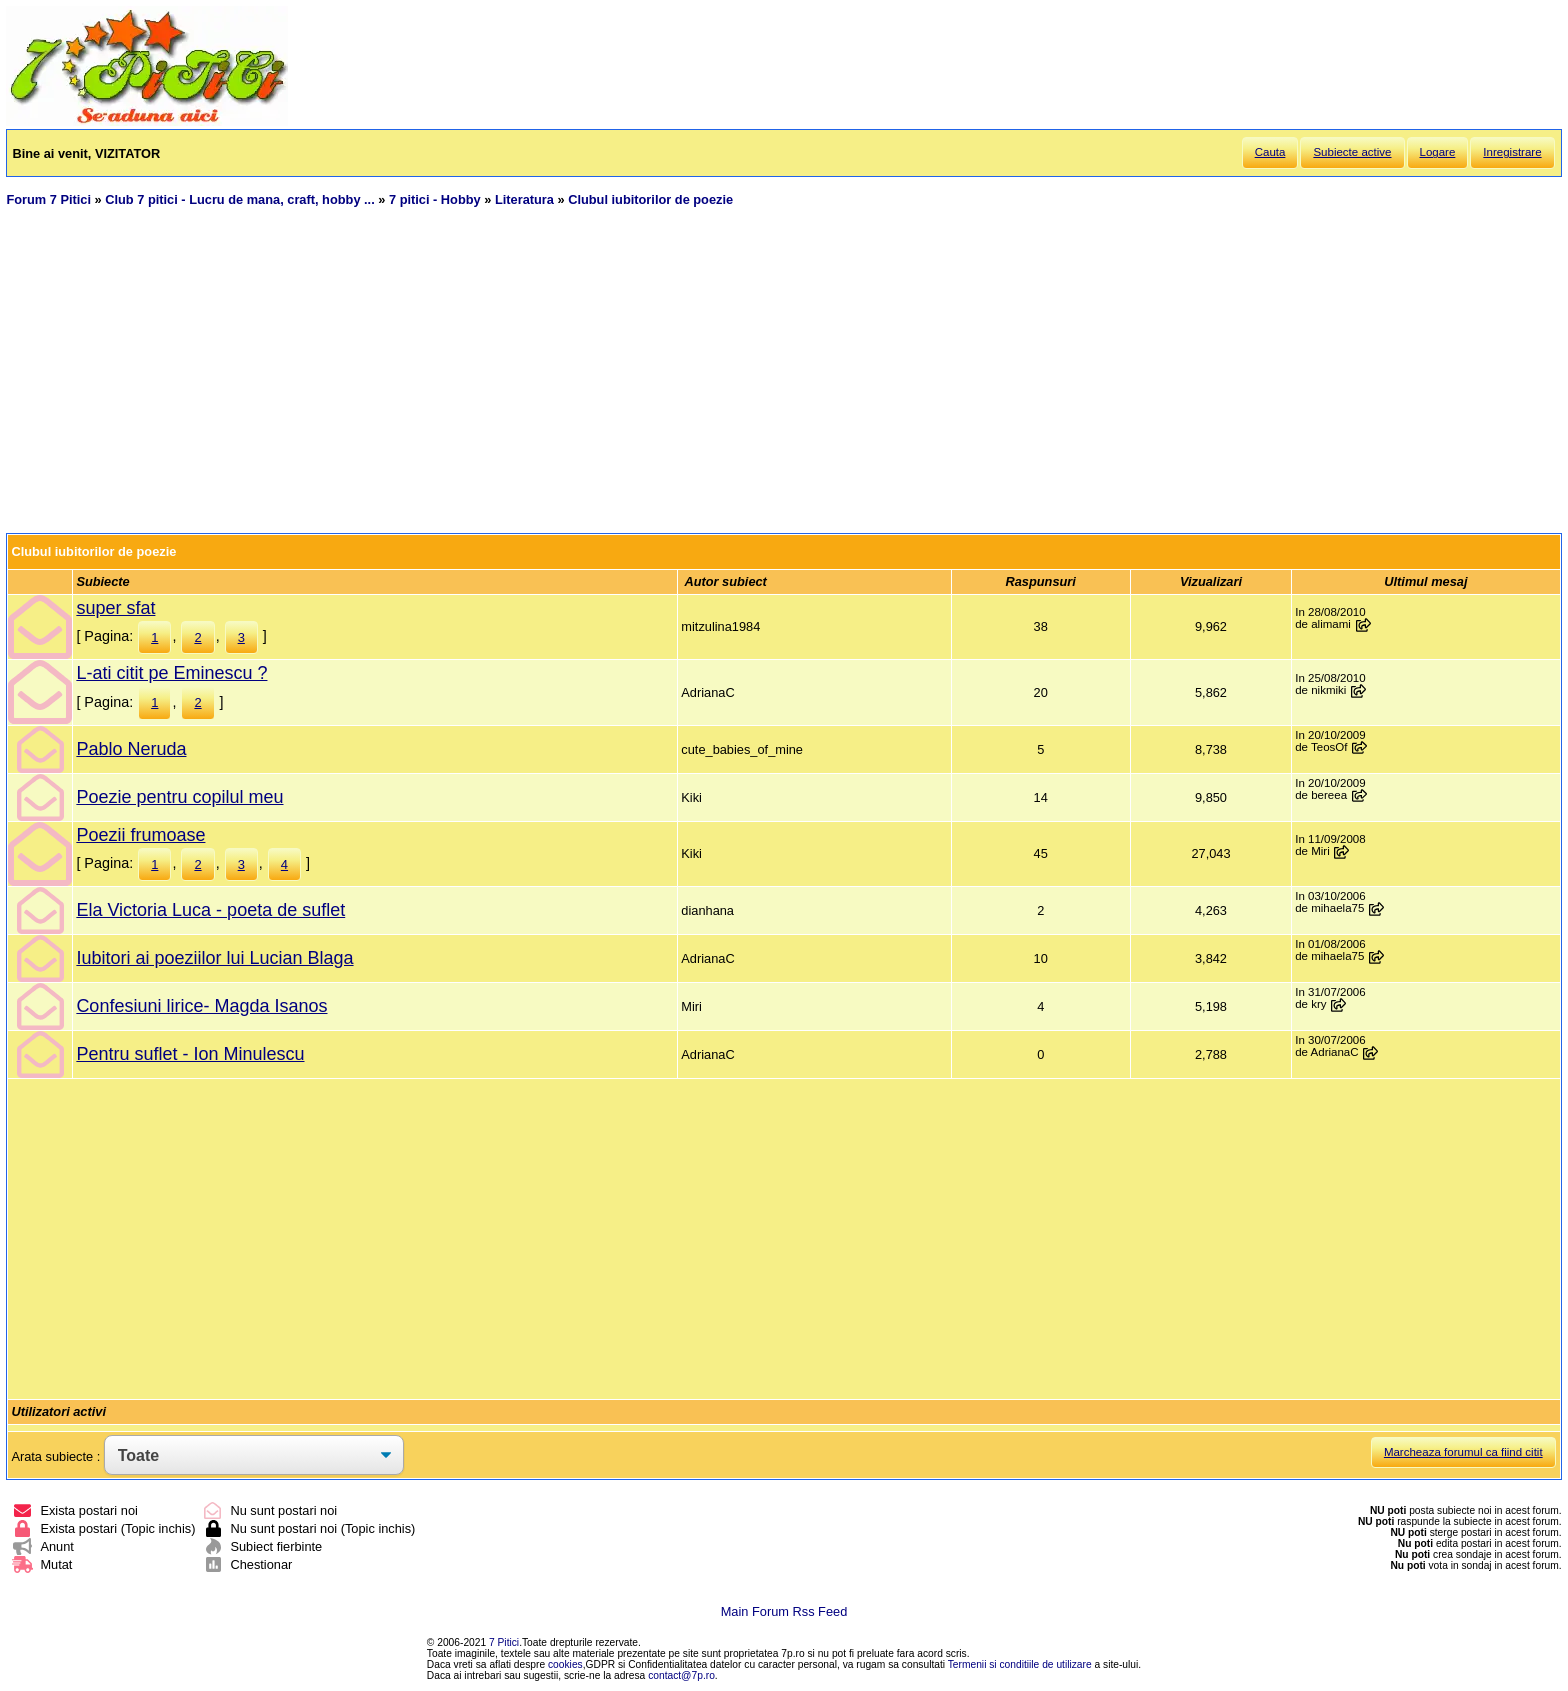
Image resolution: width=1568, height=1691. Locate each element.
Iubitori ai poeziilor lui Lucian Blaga (214, 958)
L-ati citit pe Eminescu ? (171, 673)
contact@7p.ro (681, 1675)
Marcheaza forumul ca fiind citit (1463, 1452)
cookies (565, 1664)
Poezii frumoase (140, 835)
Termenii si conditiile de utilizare (1020, 1664)
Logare (1438, 152)
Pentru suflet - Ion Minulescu (190, 1054)
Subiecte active (1352, 152)
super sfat (115, 608)
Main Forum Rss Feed (784, 1611)
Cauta (1270, 152)
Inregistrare (1512, 152)
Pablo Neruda (131, 749)
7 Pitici (504, 1642)
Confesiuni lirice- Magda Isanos (201, 1006)
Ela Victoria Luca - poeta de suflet (210, 910)
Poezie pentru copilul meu (179, 797)
